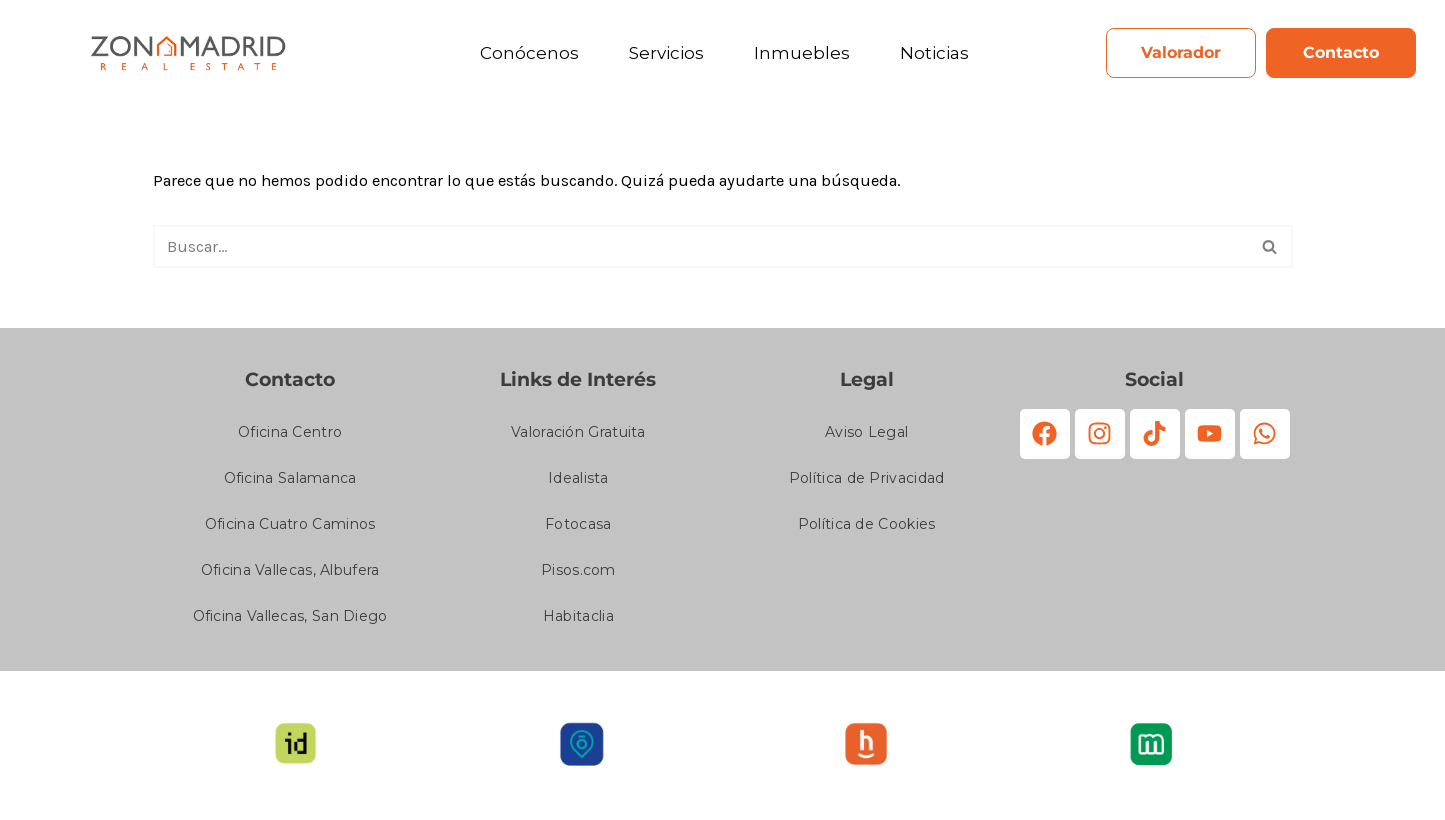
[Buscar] (700, 250)
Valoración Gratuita (578, 437)
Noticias (934, 53)
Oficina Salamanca (290, 483)
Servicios (666, 53)
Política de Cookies (867, 529)
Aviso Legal (866, 437)
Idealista (578, 483)
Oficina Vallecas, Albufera (290, 575)
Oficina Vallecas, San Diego (290, 621)
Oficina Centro (290, 437)
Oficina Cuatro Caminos (290, 529)
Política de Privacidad (867, 483)
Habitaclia (578, 621)
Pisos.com (578, 575)
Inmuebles (802, 53)
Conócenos (529, 53)
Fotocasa (578, 529)
